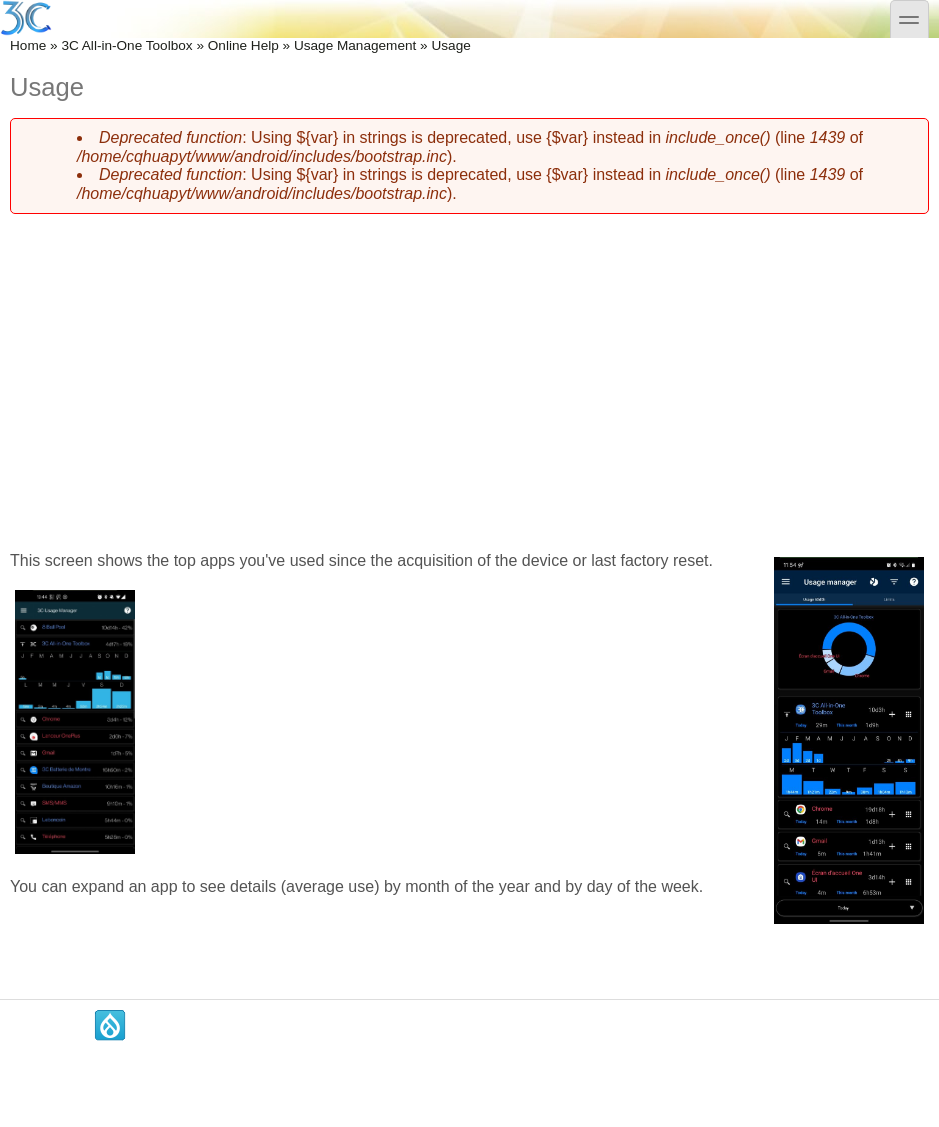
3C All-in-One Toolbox (126, 45)
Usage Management (355, 45)
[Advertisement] (469, 370)
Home (28, 45)
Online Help (243, 45)
